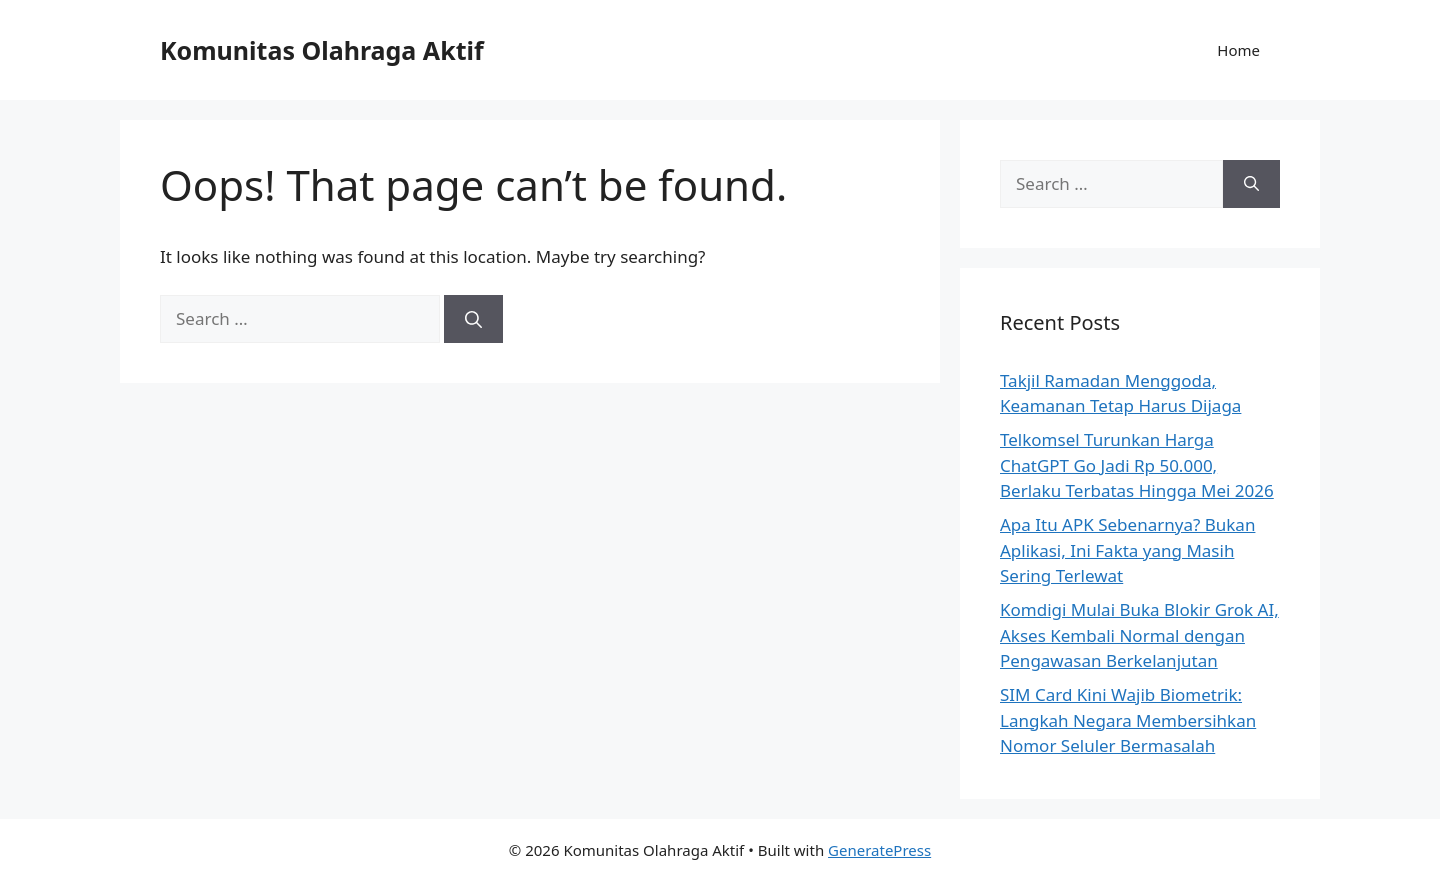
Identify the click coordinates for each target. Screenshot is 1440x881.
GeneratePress (879, 850)
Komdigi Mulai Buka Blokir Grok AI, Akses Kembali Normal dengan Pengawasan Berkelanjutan (1139, 635)
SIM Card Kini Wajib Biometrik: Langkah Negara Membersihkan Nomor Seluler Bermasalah (1128, 720)
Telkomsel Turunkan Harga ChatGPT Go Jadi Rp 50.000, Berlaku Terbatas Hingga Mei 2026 (1137, 465)
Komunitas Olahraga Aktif (322, 50)
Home (1238, 50)
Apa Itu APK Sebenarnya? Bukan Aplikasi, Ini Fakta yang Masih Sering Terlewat (1127, 550)
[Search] (473, 319)
